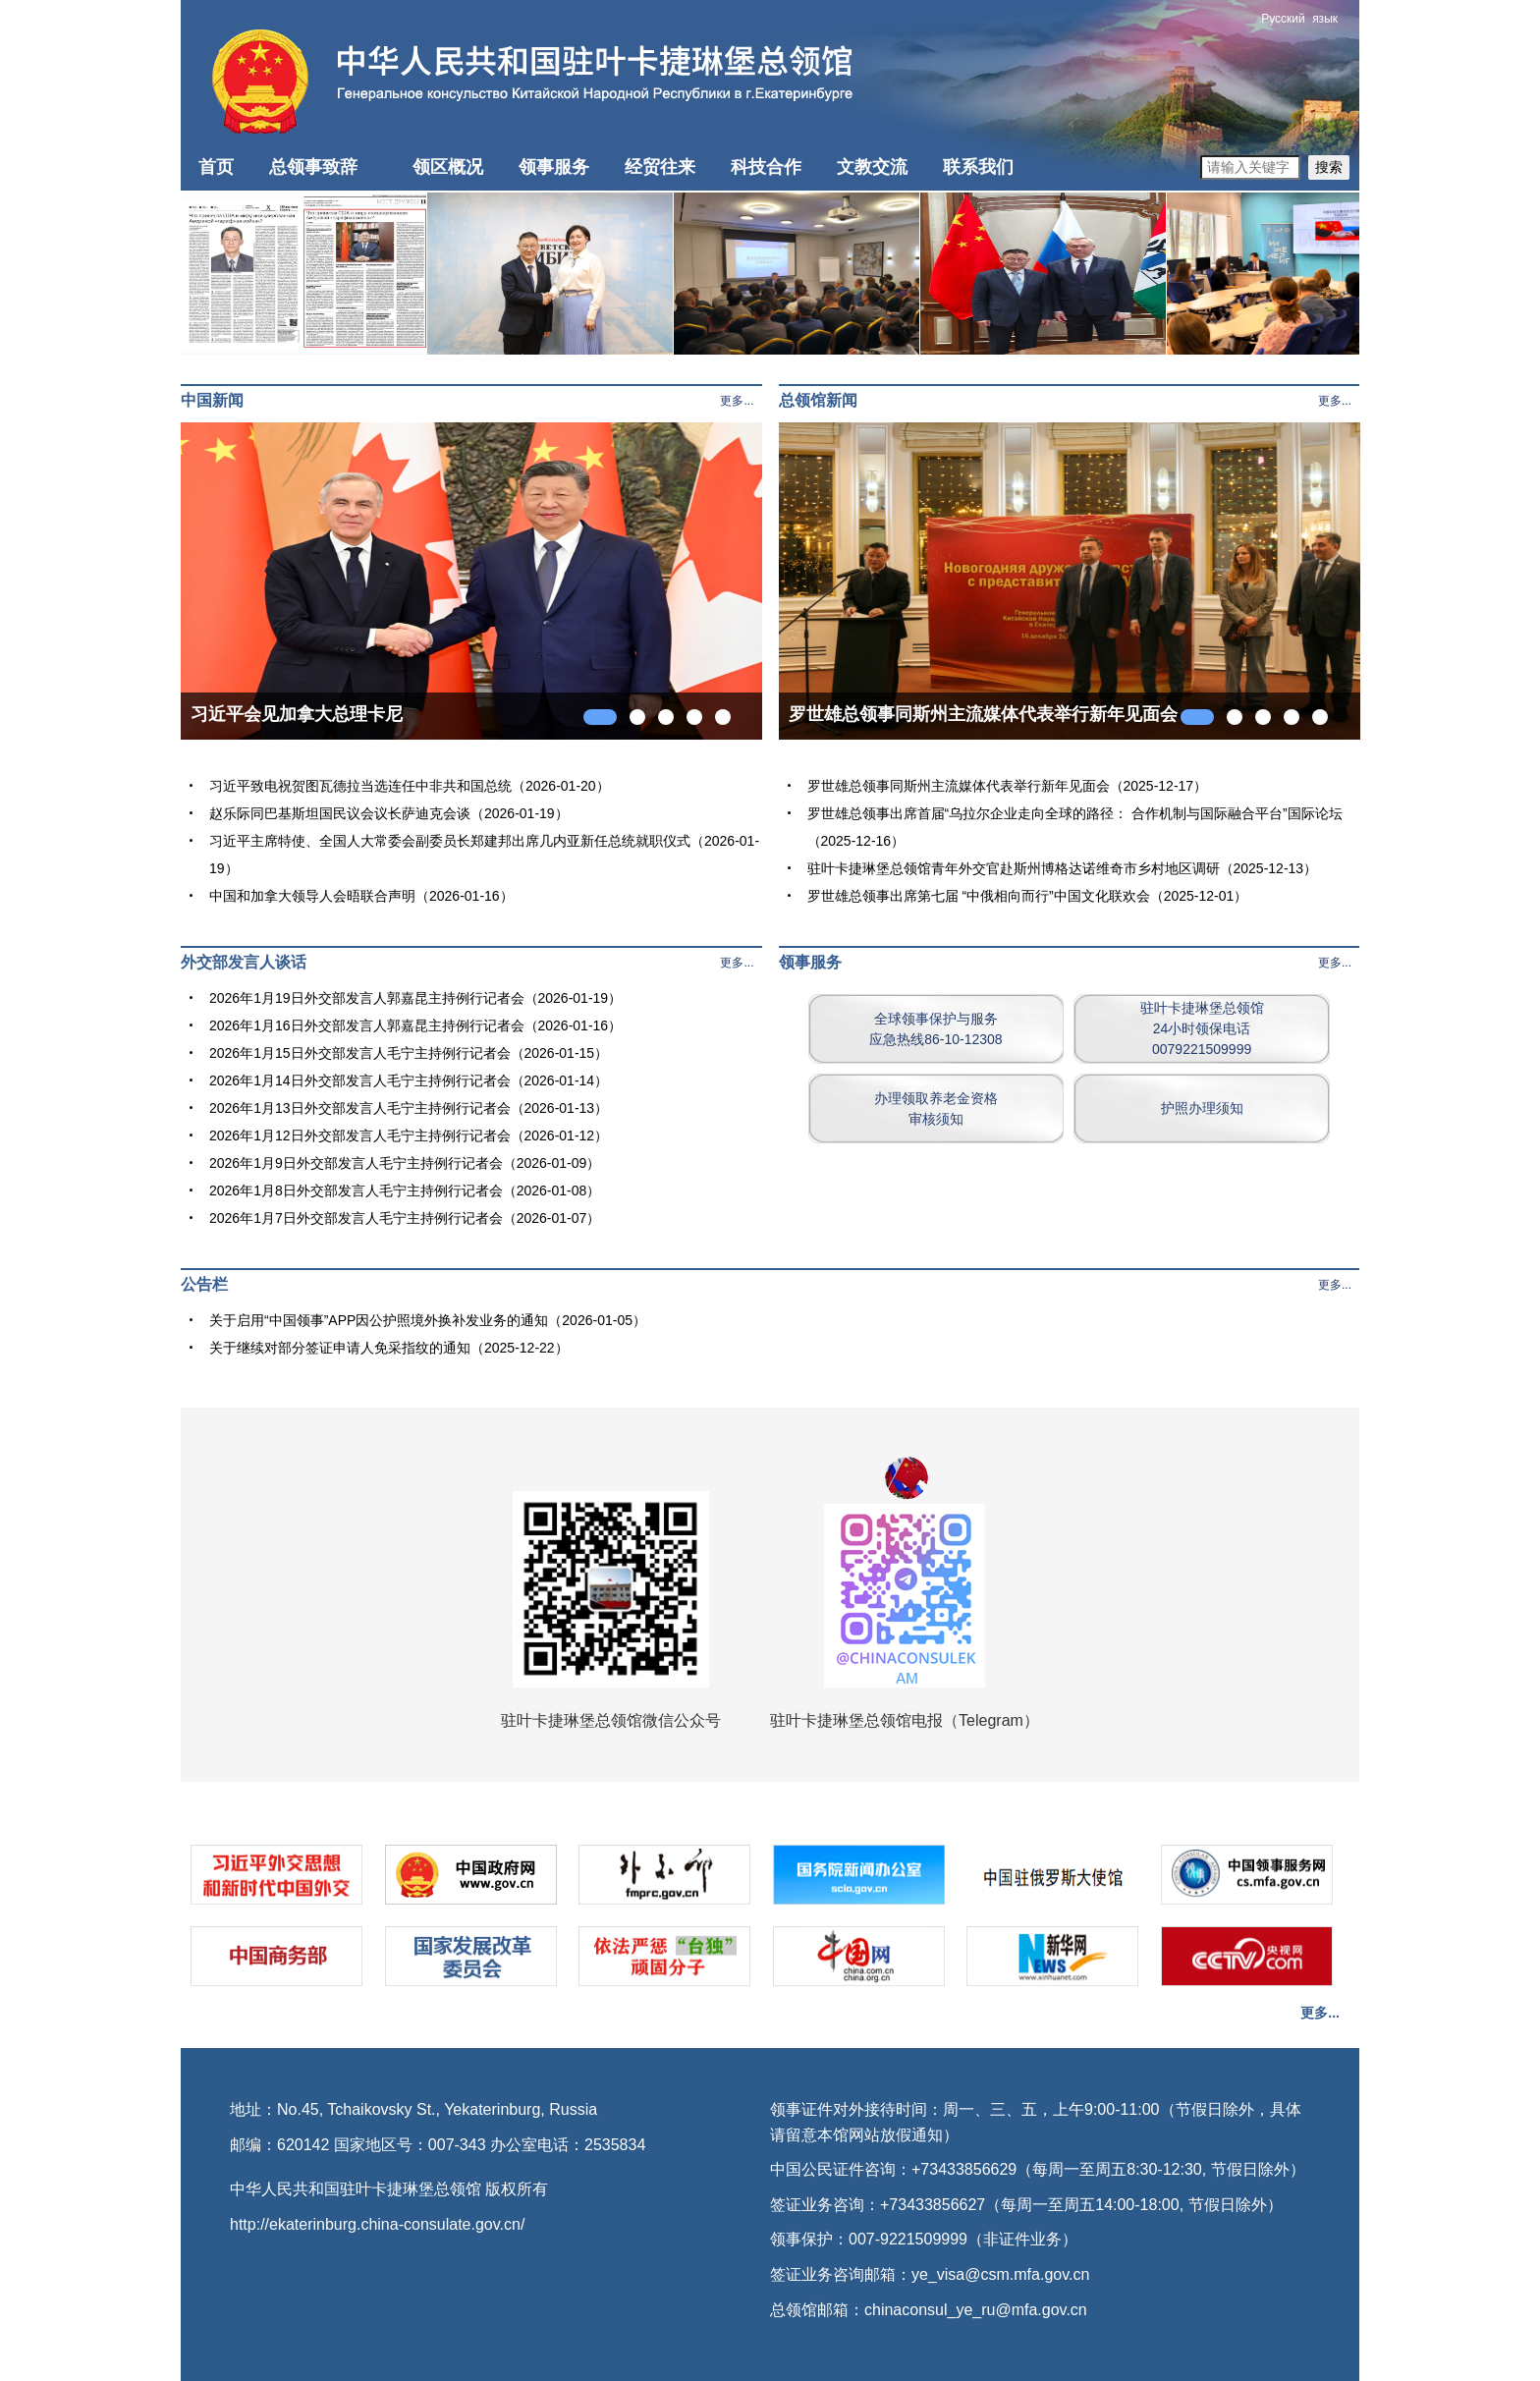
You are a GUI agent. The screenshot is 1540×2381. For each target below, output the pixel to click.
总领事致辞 (313, 167)
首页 (216, 167)
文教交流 (872, 167)
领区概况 (447, 167)
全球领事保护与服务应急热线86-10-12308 (935, 1029)
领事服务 (554, 167)
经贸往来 (660, 167)
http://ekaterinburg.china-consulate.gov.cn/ (377, 2224)
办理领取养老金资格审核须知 (936, 1108)
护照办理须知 (1202, 1108)
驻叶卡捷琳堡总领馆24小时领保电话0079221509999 (1202, 1028)
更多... (736, 401)
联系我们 (978, 167)
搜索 (1329, 167)
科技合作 (766, 167)
